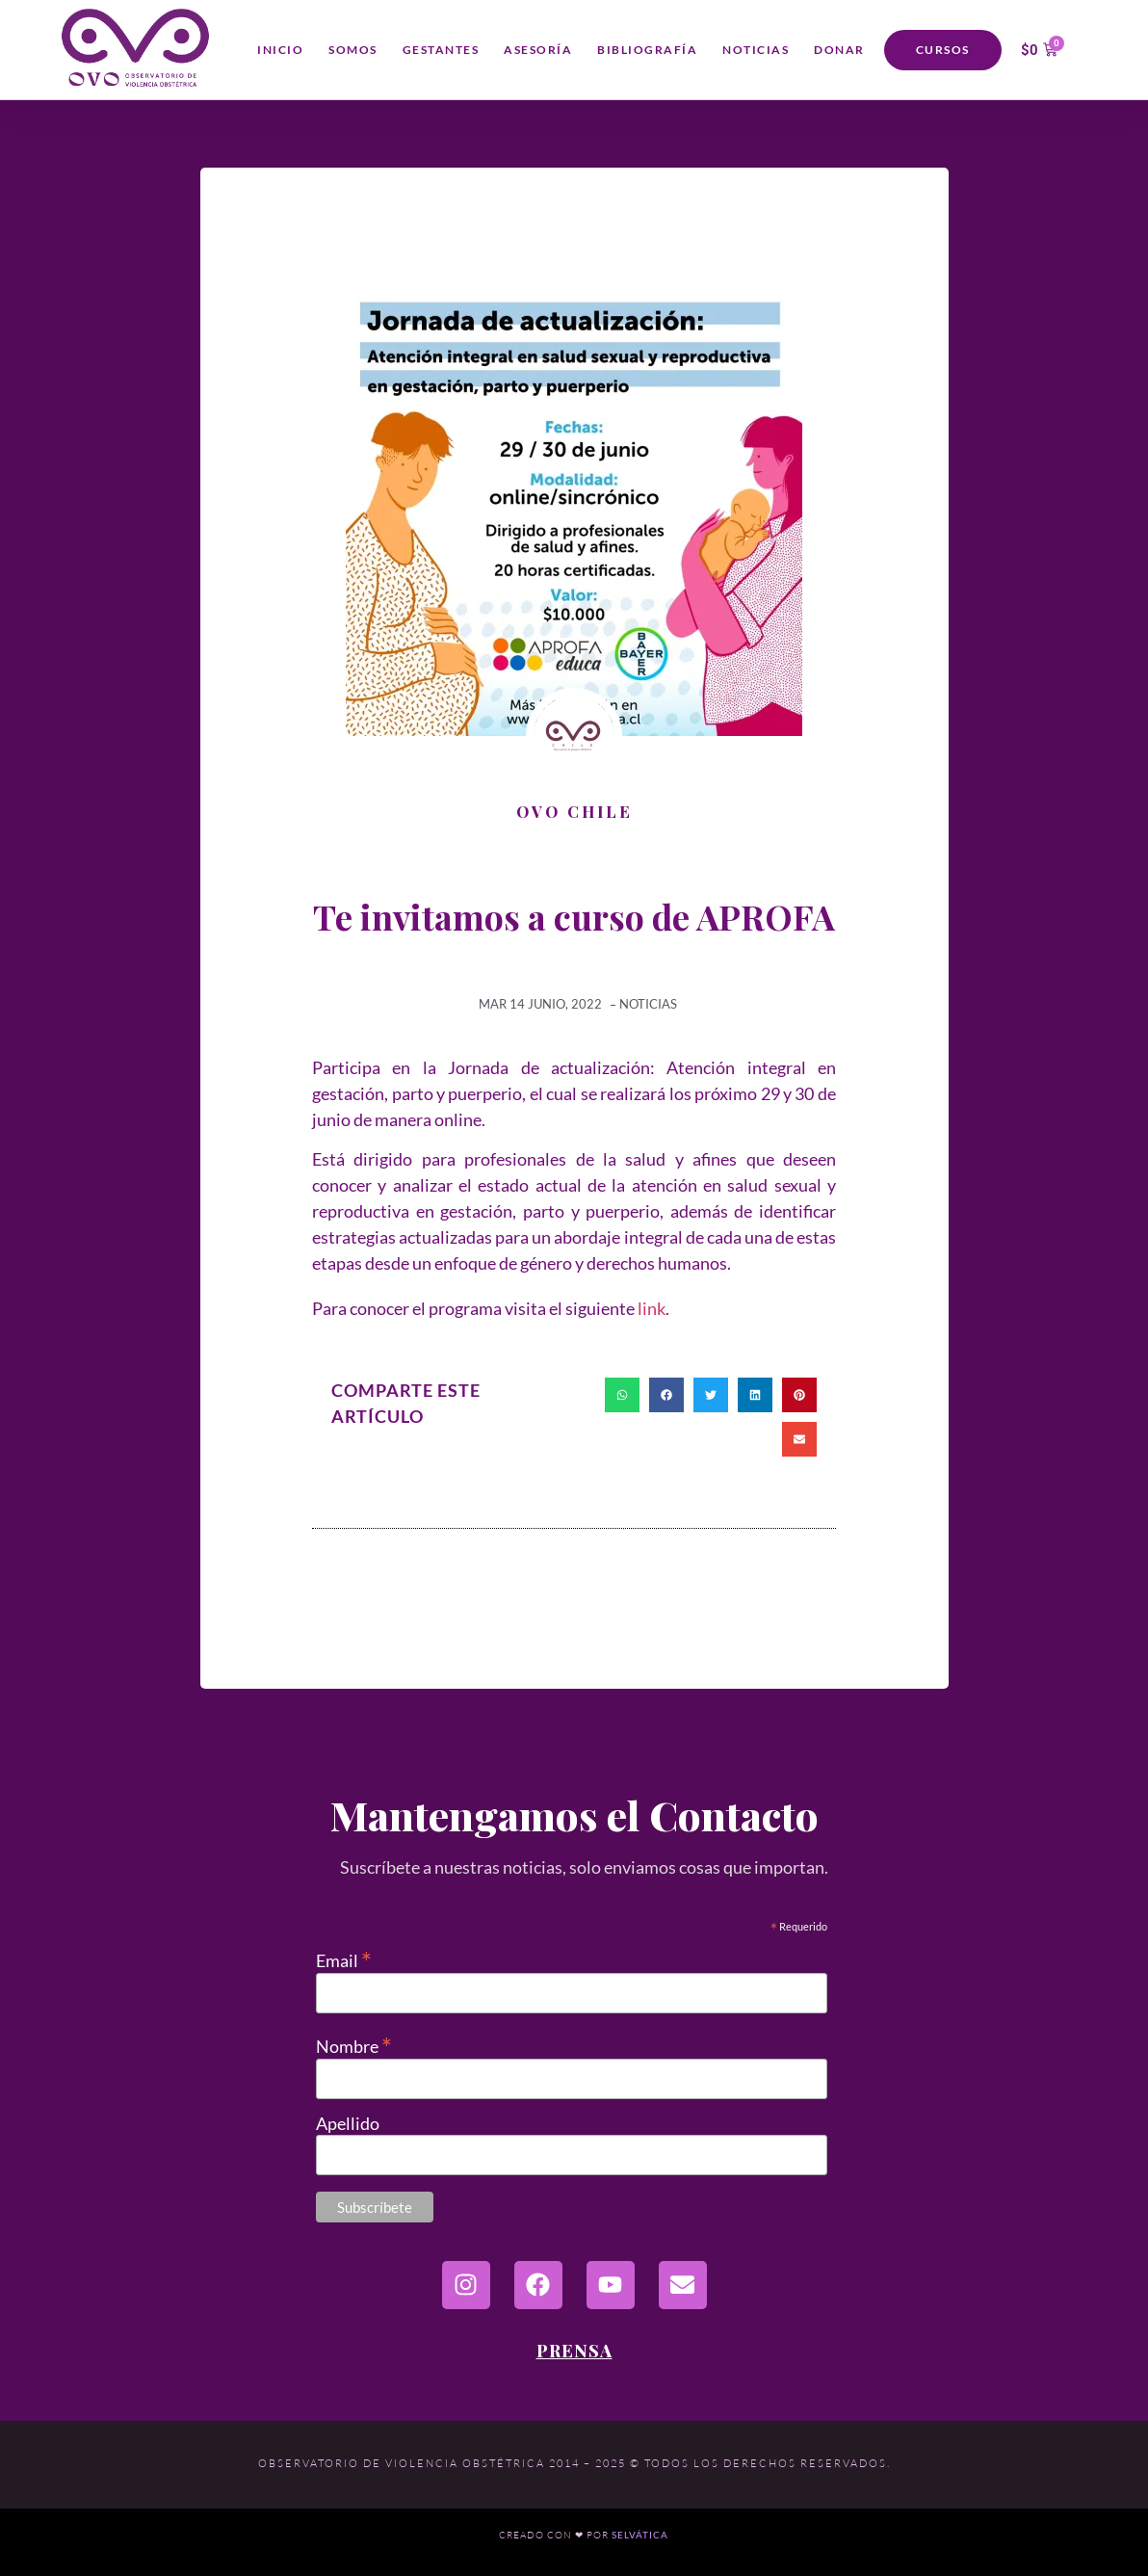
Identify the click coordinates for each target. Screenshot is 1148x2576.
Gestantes (441, 49)
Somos (353, 49)
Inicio (280, 49)
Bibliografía (647, 49)
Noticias (755, 49)
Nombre (354, 2044)
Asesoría (538, 49)
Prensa (574, 2350)
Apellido (347, 2123)
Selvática (640, 2535)
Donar (839, 49)
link (651, 1308)
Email (344, 1958)
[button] (622, 1395)
